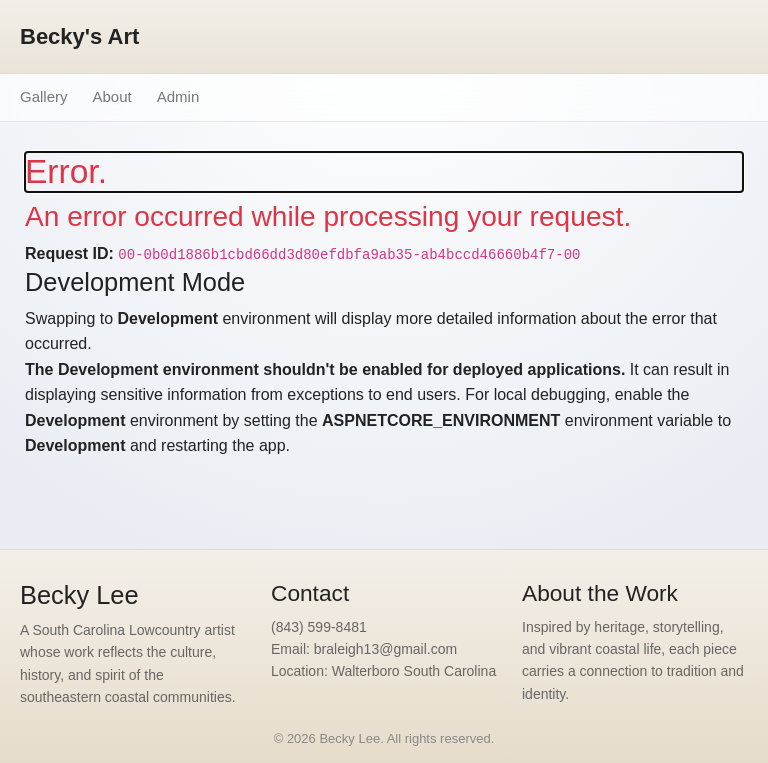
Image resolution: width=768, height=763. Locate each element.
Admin (178, 96)
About (112, 96)
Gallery (44, 96)
